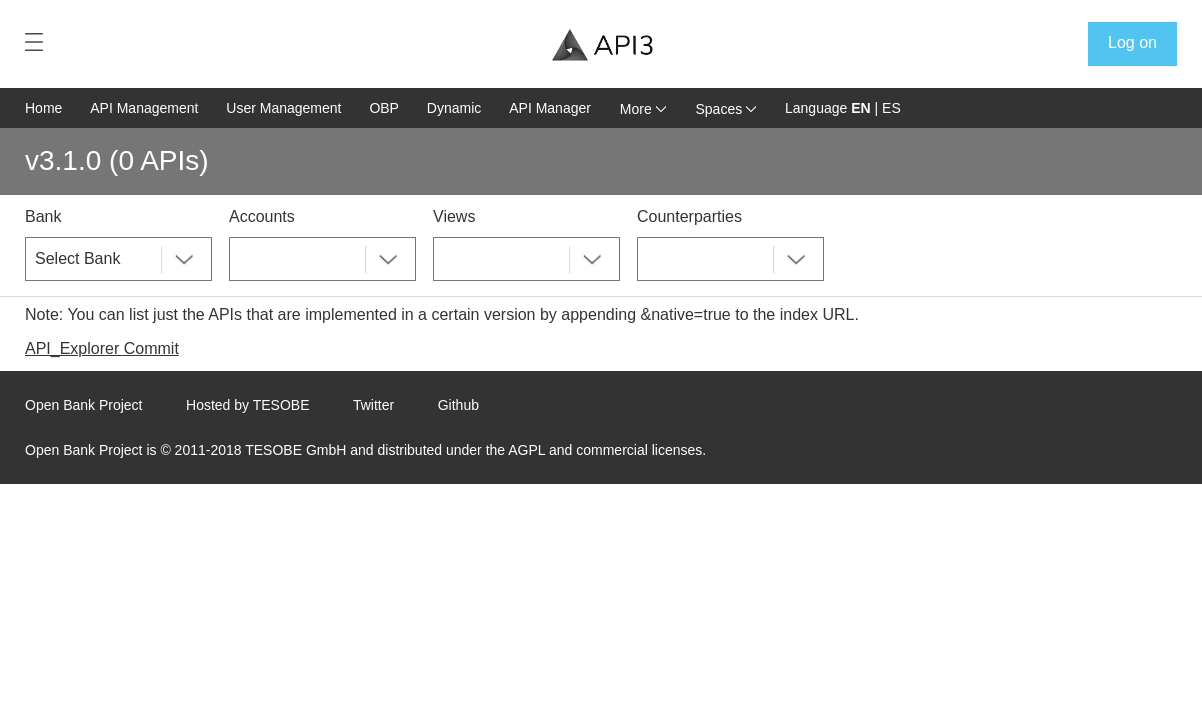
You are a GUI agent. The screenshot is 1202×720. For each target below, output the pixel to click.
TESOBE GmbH (295, 450)
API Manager (550, 108)
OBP (384, 108)
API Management (144, 108)
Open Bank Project (84, 405)
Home (43, 108)
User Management (283, 108)
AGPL (526, 450)
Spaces (726, 109)
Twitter (373, 405)
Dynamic (454, 108)
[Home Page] (602, 45)
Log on (1132, 42)
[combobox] (118, 259)
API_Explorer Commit (102, 348)
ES (891, 108)
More (643, 109)
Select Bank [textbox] (77, 258)
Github (458, 405)
